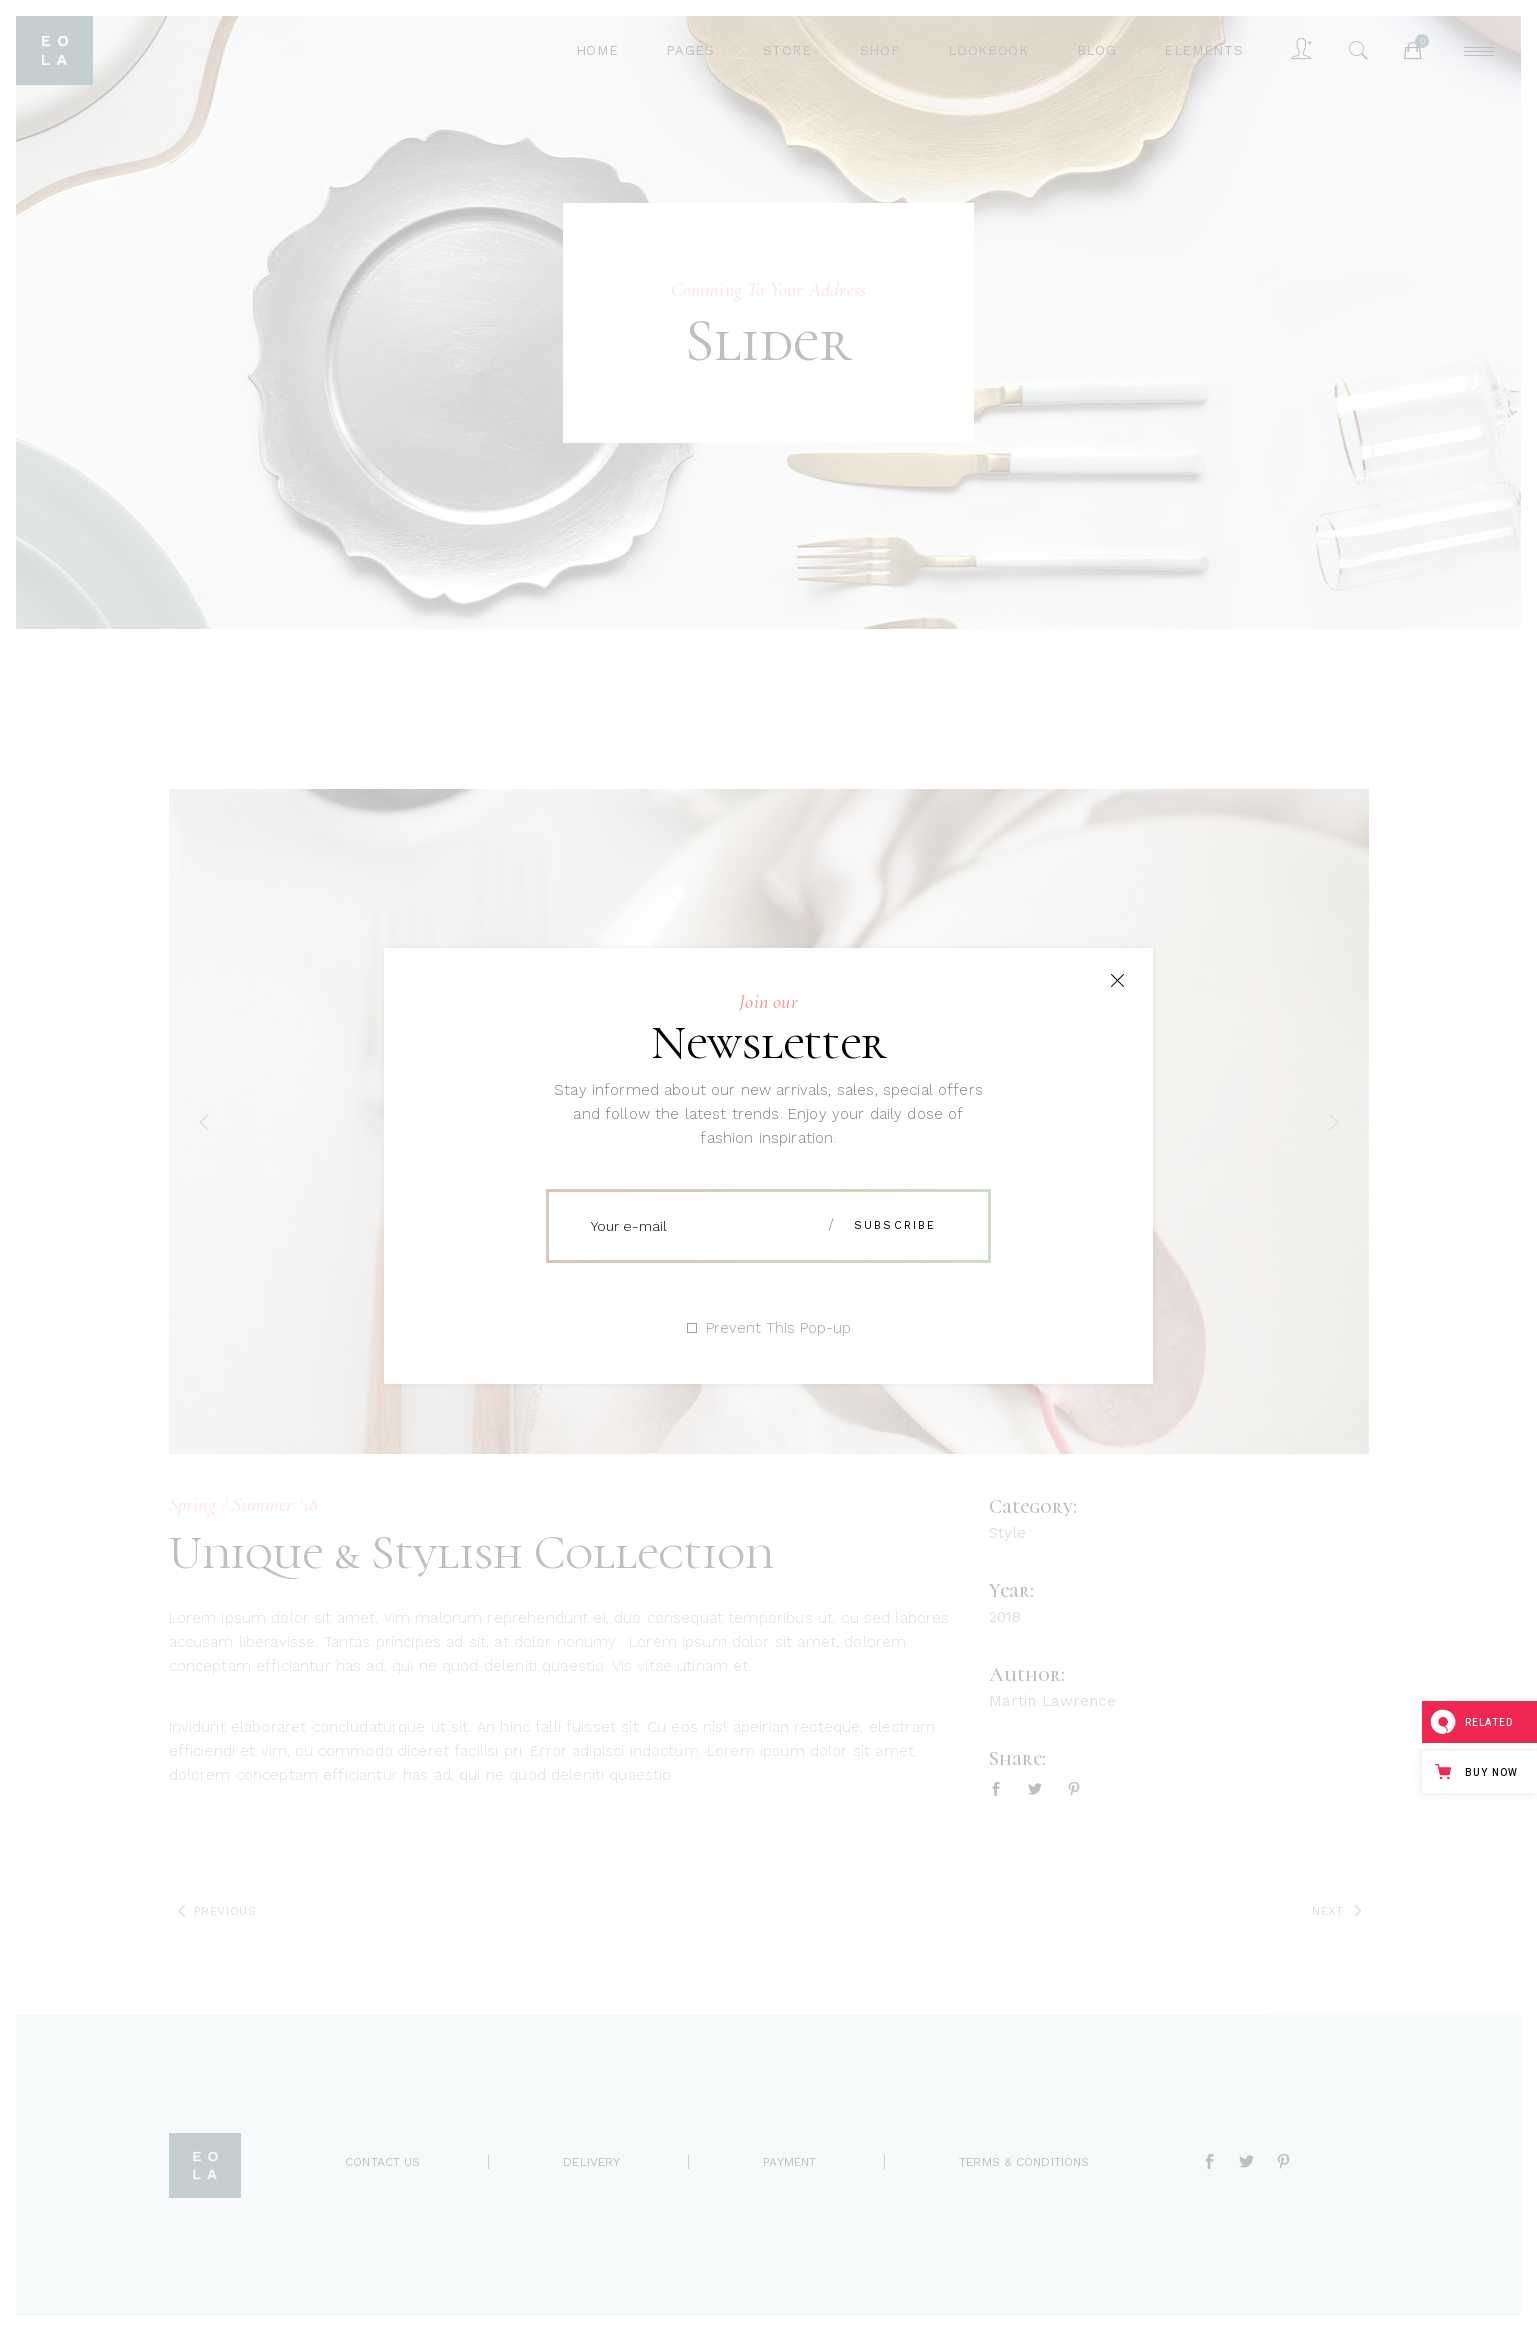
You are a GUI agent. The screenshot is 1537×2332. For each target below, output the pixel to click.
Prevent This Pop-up (778, 1328)
